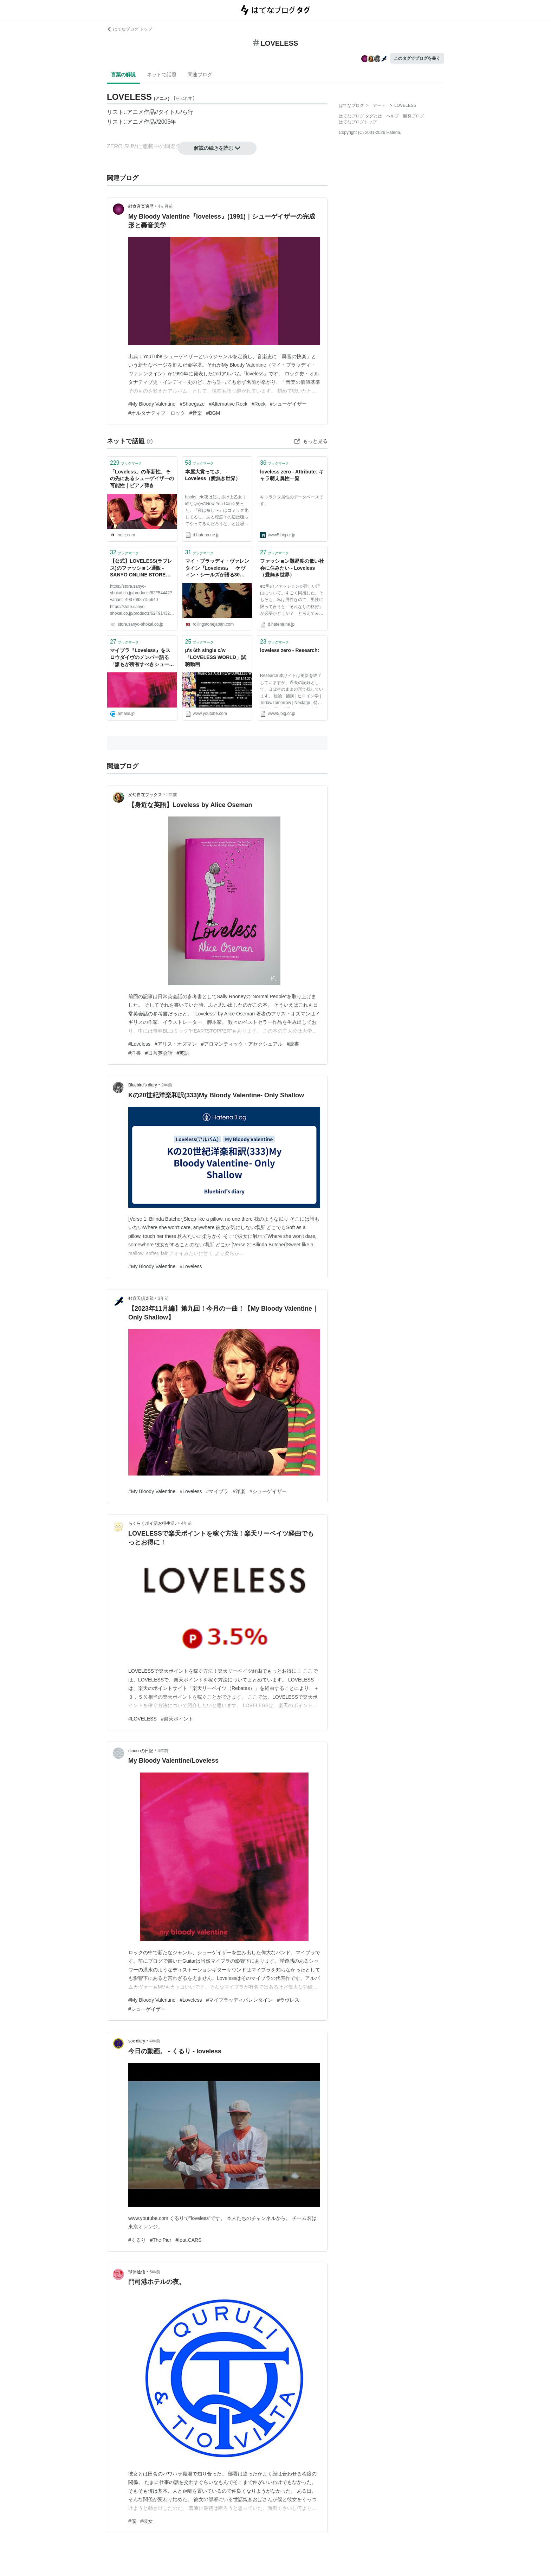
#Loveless (139, 1044)
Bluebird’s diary (142, 1085)
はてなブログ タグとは (360, 116)
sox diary (136, 2041)
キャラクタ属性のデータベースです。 (291, 500)
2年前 (171, 794)
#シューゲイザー (288, 404)
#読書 (293, 1044)
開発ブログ (413, 116)
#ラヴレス (288, 2000)
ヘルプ (392, 116)
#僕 (132, 2521)
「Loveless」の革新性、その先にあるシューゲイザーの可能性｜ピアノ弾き (142, 478)
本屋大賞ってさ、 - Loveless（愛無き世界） (213, 475)
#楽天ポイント (177, 1719)
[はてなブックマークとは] (150, 441)
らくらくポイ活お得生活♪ (152, 1523)
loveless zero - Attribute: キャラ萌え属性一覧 (292, 475)
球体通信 (136, 2272)
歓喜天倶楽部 (141, 1298)
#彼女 (146, 2521)
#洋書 (134, 1053)
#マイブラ (217, 1491)
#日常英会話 (159, 1053)
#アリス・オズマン (176, 1044)
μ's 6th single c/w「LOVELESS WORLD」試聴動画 (215, 657)
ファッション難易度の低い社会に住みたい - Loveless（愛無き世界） (292, 567)
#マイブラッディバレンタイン (239, 2000)
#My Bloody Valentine (151, 404)
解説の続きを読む (217, 148)
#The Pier (160, 2240)
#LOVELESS (142, 1719)
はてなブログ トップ (129, 29)
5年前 (154, 2272)
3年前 (163, 1298)
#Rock (259, 404)
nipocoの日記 (140, 1750)
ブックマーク (126, 463)
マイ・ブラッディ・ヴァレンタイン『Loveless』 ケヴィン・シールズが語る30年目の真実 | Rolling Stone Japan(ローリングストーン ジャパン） (217, 568)
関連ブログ (200, 74)
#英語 (183, 1053)
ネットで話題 (161, 74)
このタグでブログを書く (417, 58)
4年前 (186, 1523)
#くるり (137, 2240)
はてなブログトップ (358, 122)
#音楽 (195, 413)
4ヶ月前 (165, 206)
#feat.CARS (189, 2240)
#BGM (213, 413)
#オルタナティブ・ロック (156, 413)
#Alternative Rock (228, 404)
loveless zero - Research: (289, 650)
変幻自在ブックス (145, 794)
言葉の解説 (123, 74)
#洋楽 (239, 1491)
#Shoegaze (192, 404)
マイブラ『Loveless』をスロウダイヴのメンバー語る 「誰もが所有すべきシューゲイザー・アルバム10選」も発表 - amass (142, 657)
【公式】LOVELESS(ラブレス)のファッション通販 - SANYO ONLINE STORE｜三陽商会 (141, 568)
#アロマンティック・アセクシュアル (242, 1044)
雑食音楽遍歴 (141, 206)
